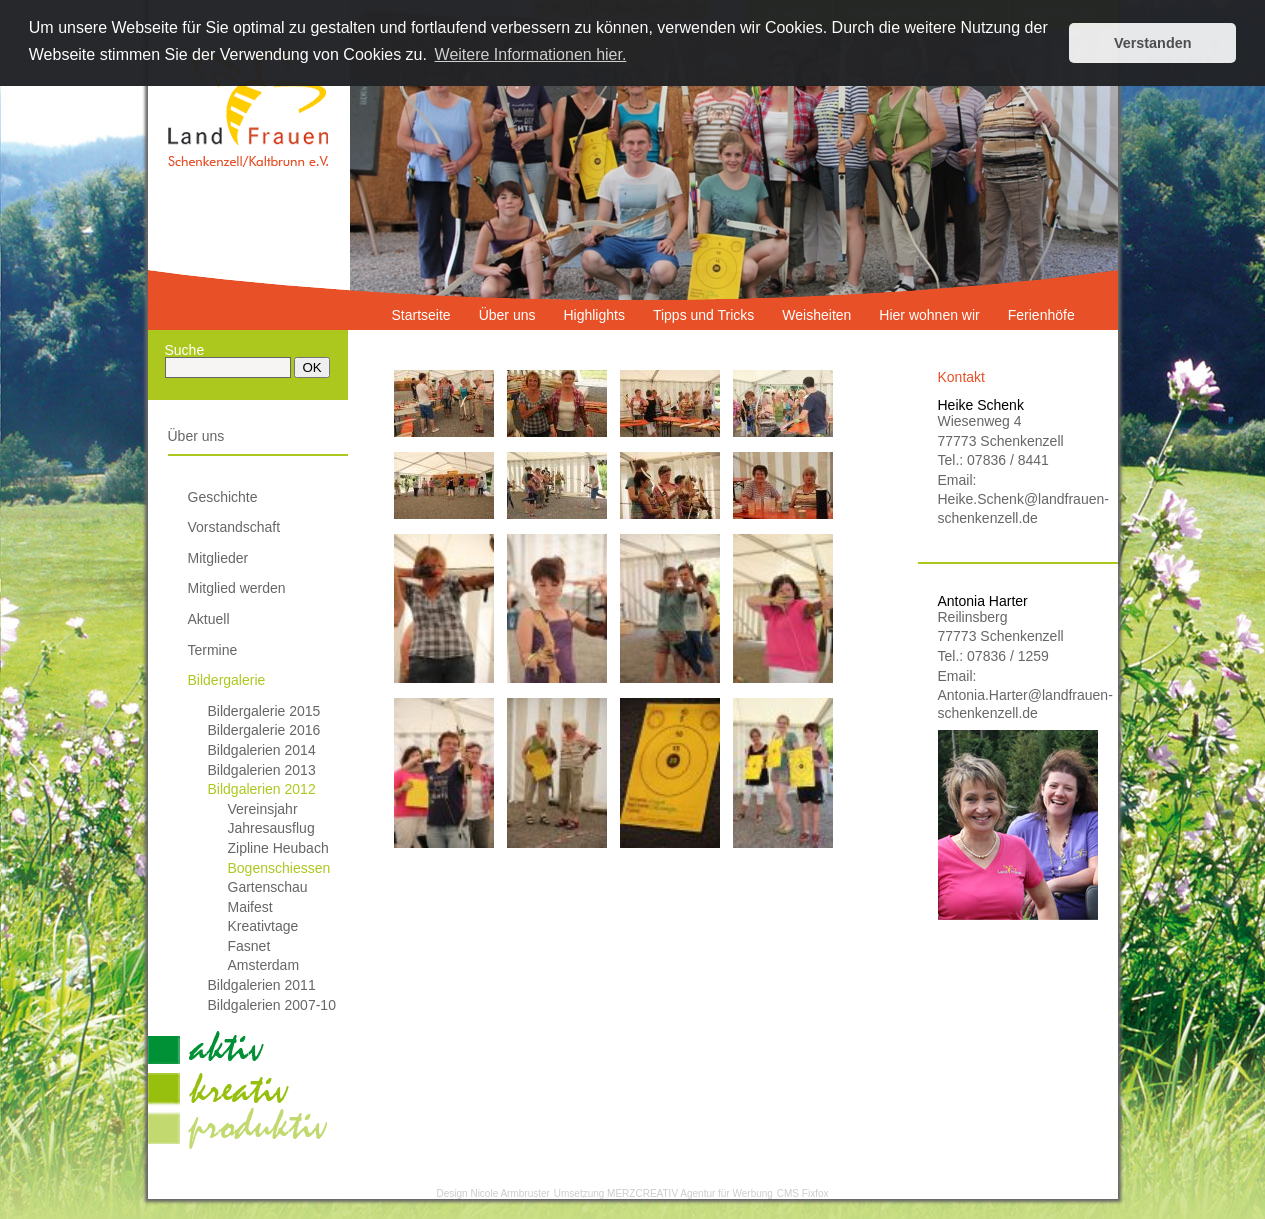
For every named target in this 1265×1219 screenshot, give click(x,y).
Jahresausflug (271, 828)
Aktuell (209, 619)
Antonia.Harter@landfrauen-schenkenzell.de (1018, 704)
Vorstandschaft (234, 527)
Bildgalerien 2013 (262, 770)
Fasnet (249, 946)
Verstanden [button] (1153, 43)
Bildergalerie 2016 (264, 730)
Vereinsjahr (263, 809)
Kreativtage (263, 926)
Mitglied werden (237, 588)
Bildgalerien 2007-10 (272, 1005)
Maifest (250, 907)
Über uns (196, 436)
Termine (213, 650)
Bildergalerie (227, 680)
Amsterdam (264, 965)
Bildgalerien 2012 (262, 789)
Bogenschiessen (279, 868)
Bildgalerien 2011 (262, 985)
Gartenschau (268, 887)
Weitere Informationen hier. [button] (531, 54)
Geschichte (223, 497)
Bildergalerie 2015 (264, 711)
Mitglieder (218, 558)
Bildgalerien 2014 (262, 750)
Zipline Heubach (278, 848)
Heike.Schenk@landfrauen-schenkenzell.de (1018, 508)
